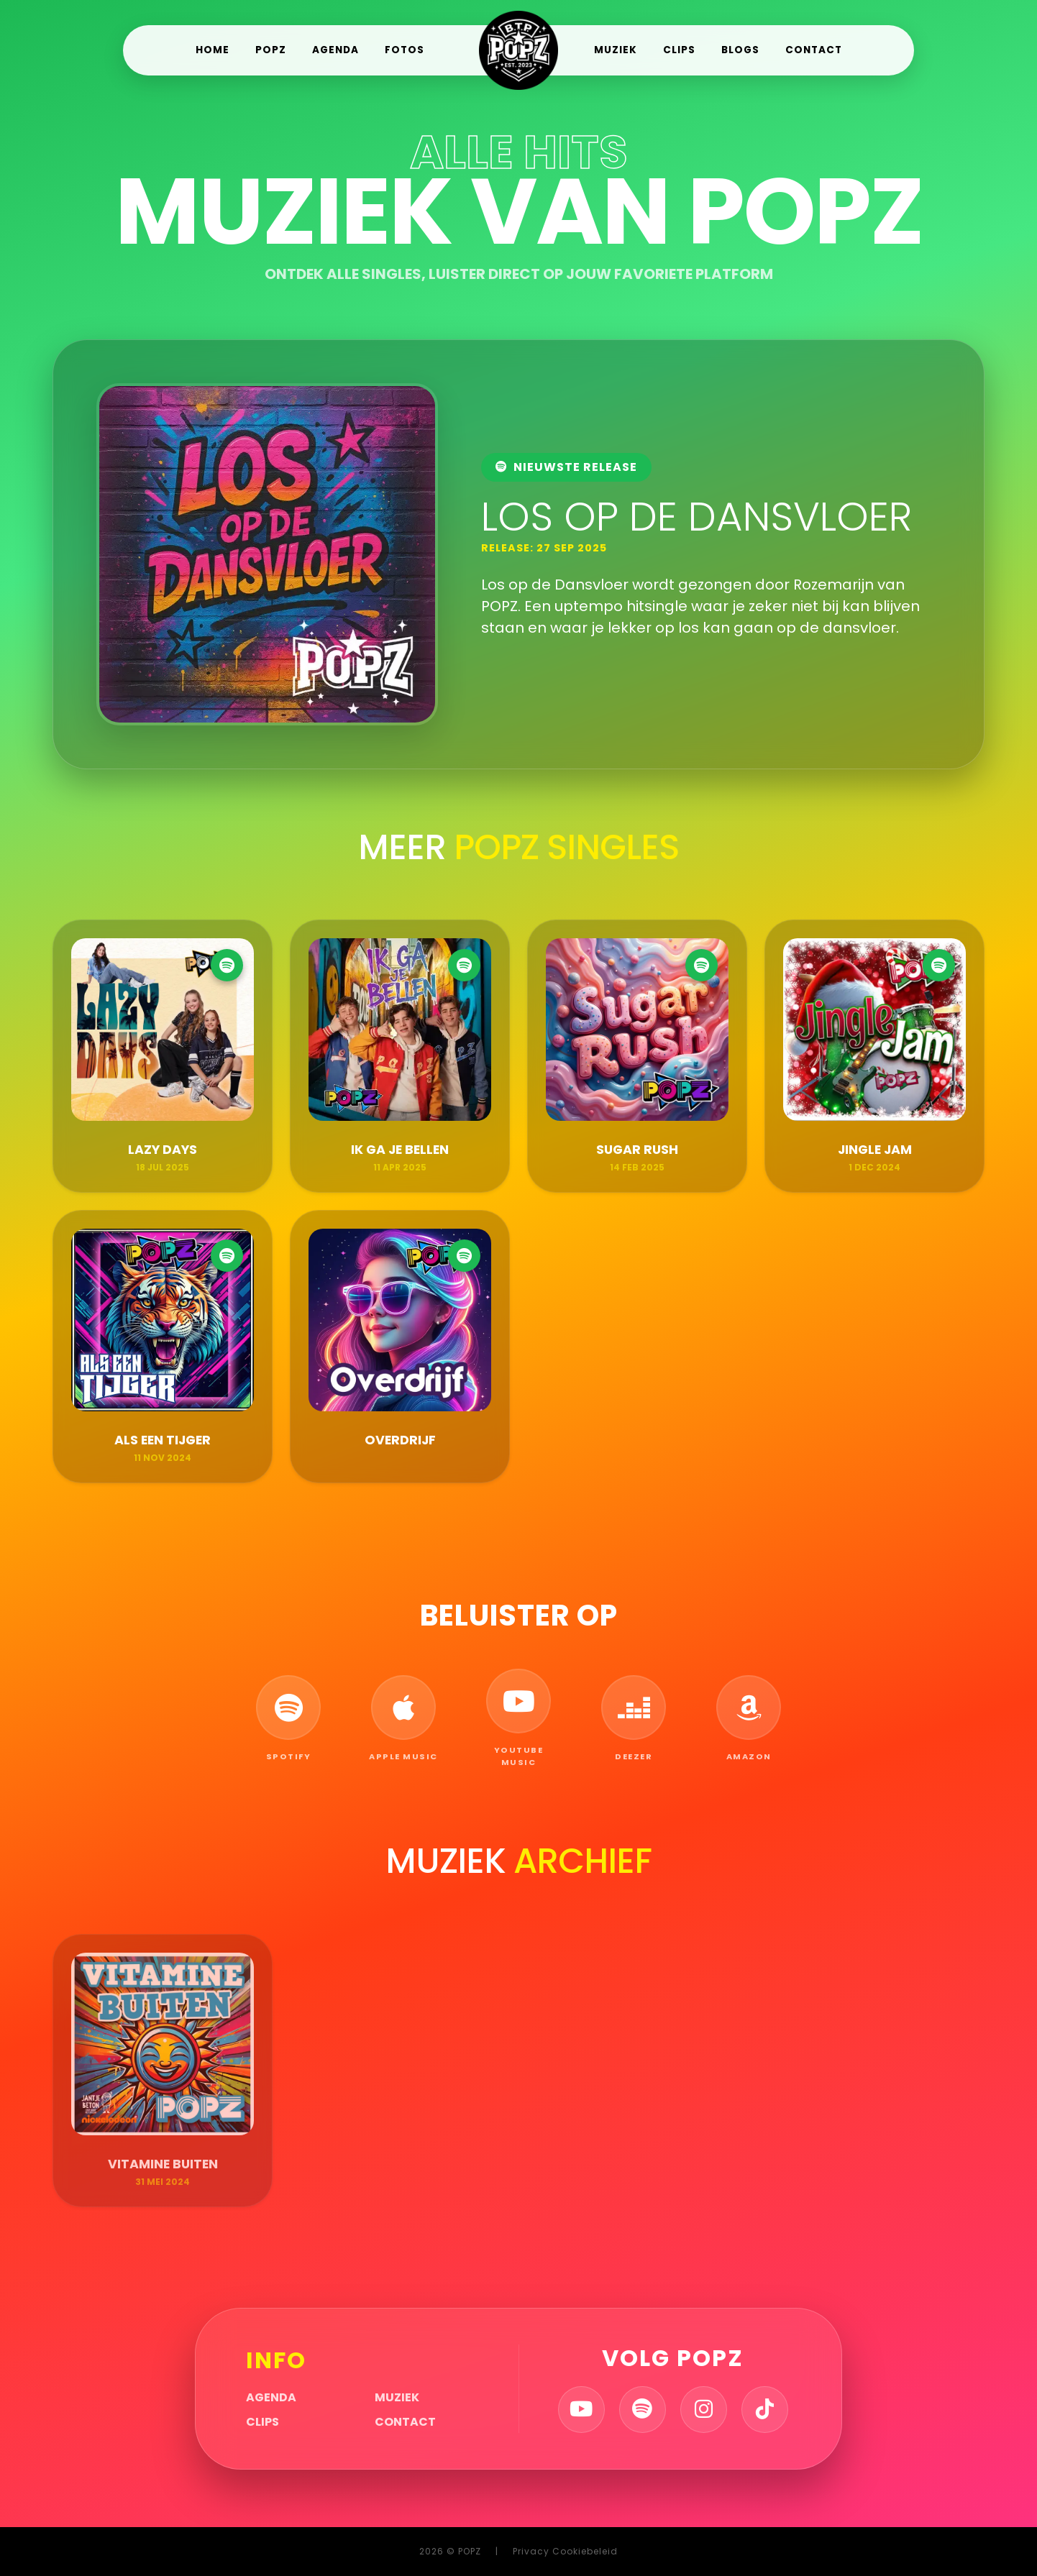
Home (212, 50)
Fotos (404, 50)
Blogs (740, 50)
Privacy (531, 2551)
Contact (813, 50)
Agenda (335, 50)
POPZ (270, 50)
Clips (679, 50)
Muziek (615, 50)
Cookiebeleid (585, 2551)
